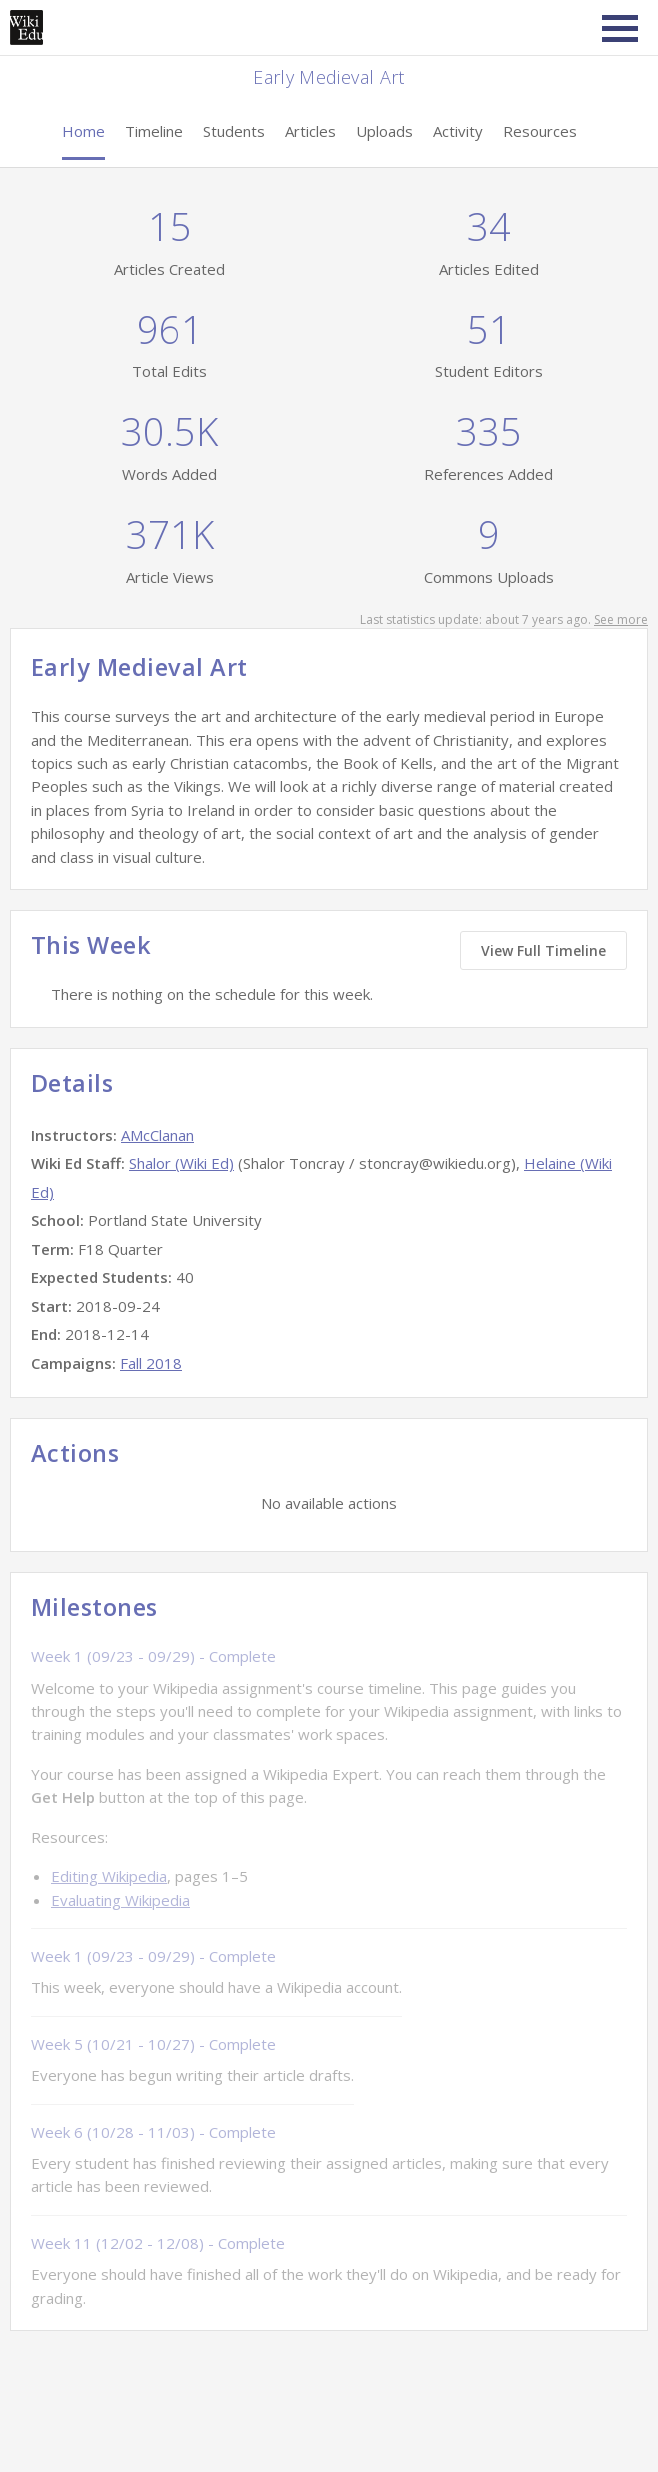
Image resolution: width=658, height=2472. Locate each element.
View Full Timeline (543, 950)
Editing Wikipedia (109, 1876)
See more (621, 619)
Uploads (384, 131)
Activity (458, 131)
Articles (310, 131)
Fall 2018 (151, 1363)
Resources (540, 131)
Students (234, 131)
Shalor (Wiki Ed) (181, 1163)
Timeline (154, 131)
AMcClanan (157, 1135)
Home (83, 131)
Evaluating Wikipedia (120, 1900)
